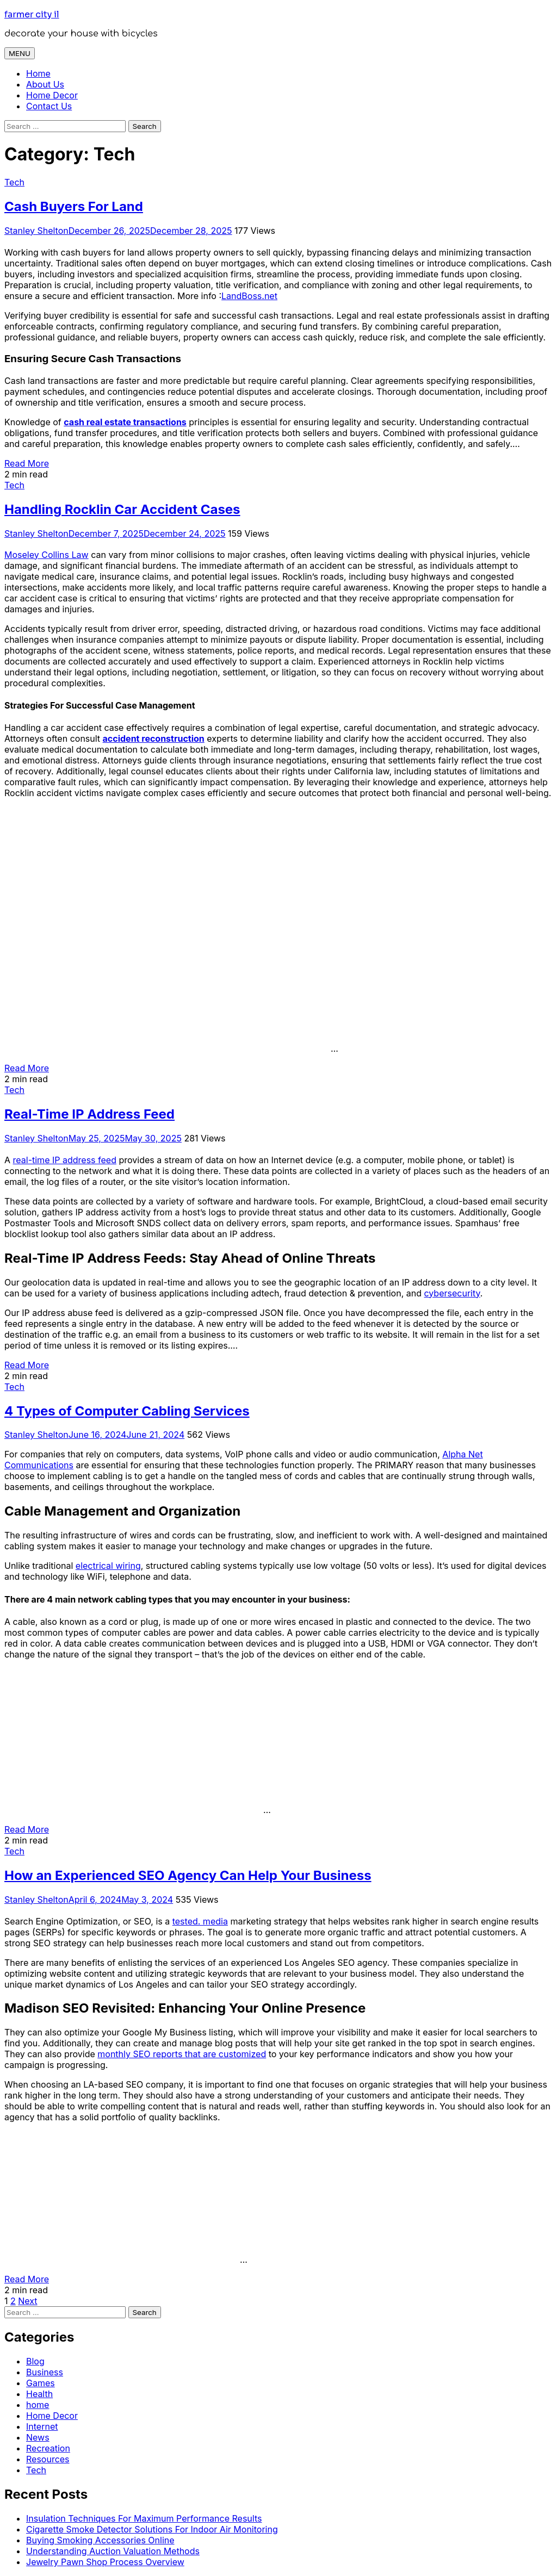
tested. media (200, 1921)
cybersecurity (452, 1293)
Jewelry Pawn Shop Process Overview (105, 2561)
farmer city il (31, 14)
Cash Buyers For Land (73, 206)
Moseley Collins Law (46, 554)
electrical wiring (108, 1565)
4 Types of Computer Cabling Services (127, 1411)
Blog (35, 2361)
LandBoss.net (249, 295)
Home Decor (52, 95)
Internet (42, 2426)
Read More (26, 463)
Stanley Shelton (36, 230)
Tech (14, 182)
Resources (48, 2459)
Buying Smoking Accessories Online (100, 2540)
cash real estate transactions (125, 422)
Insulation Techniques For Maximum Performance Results (144, 2518)
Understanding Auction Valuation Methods (113, 2551)
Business (44, 2372)
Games (40, 2383)
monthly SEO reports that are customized (181, 2054)
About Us (45, 84)
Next (27, 2300)
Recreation (48, 2448)
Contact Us (49, 106)
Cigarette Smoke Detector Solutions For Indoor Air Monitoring (152, 2529)
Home (38, 73)
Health (39, 2393)
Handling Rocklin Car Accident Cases (122, 509)
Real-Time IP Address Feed (89, 1114)
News (37, 2437)
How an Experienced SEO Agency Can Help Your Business (188, 1875)
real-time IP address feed (64, 1159)
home (37, 2404)
